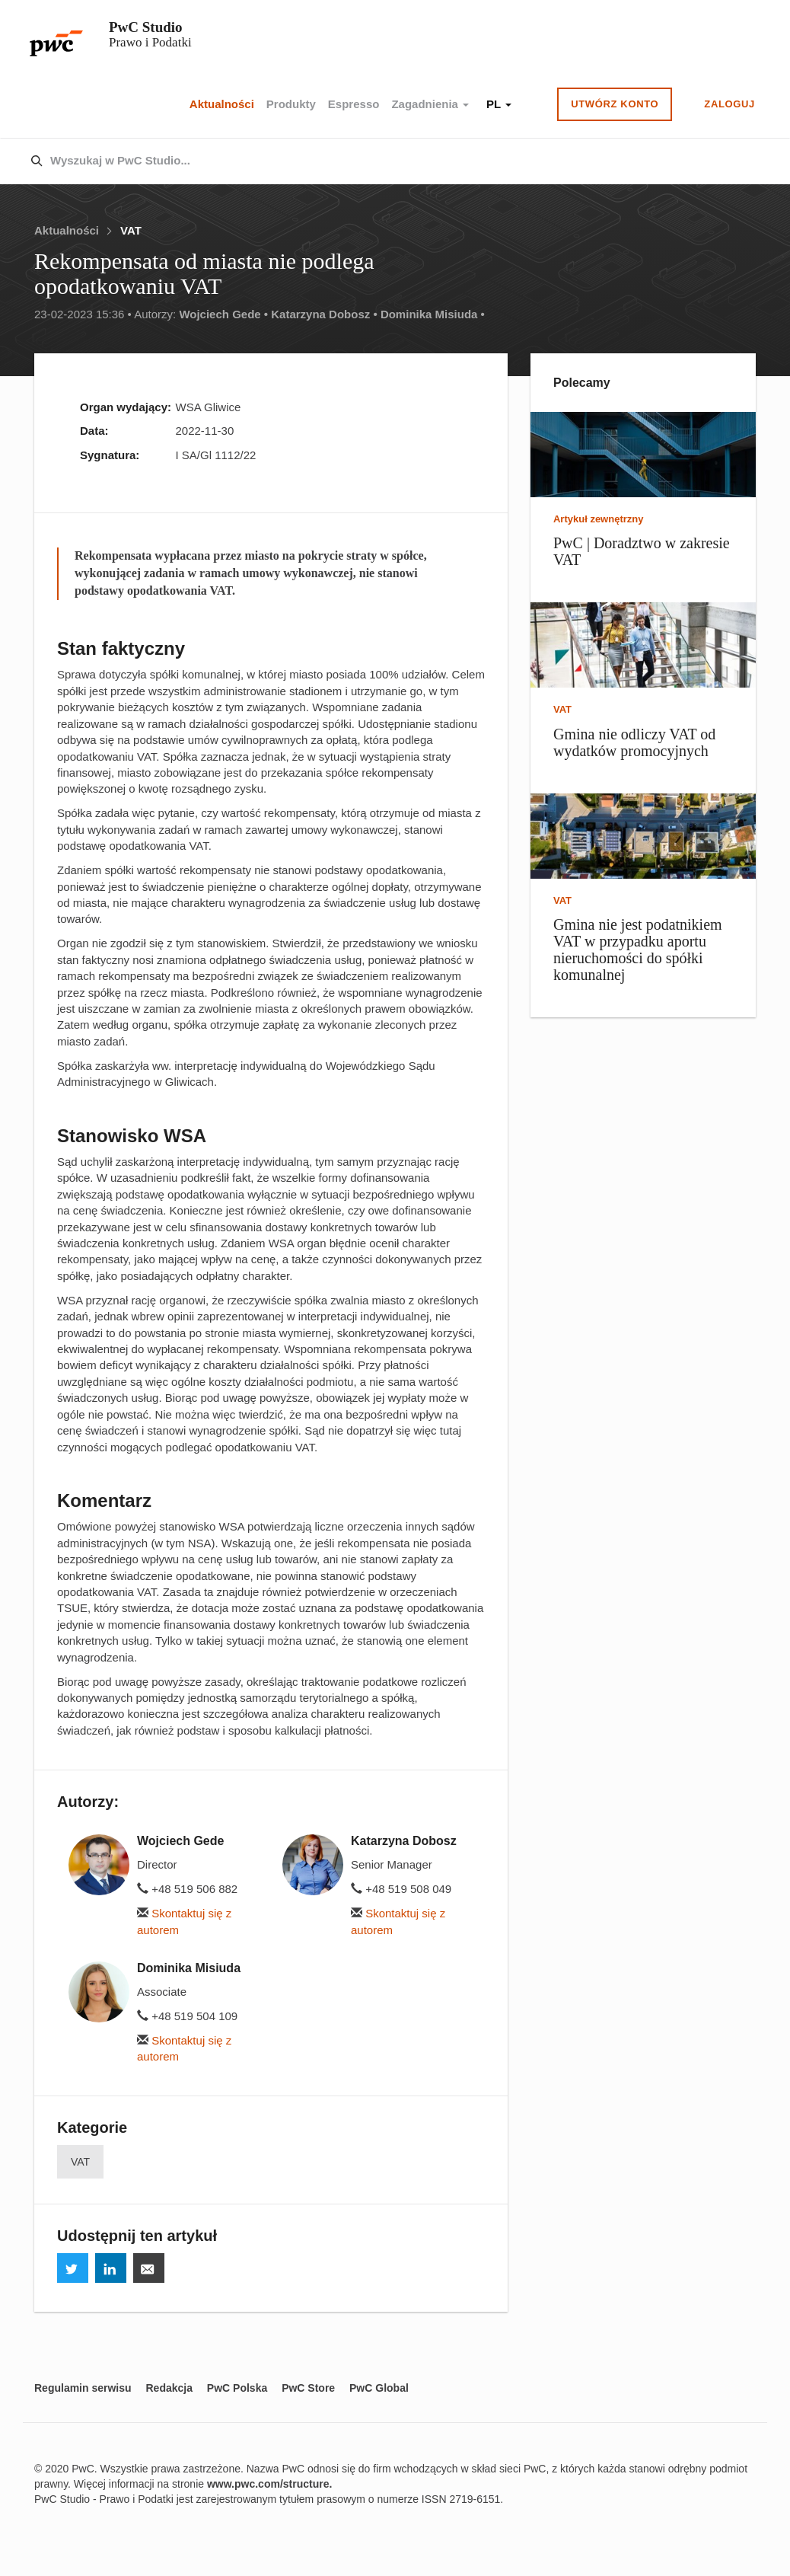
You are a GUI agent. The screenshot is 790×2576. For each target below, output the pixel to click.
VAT (131, 230)
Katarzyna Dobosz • (324, 314)
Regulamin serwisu (83, 2388)
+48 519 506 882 (187, 1888)
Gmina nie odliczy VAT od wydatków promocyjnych (634, 742)
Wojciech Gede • (223, 314)
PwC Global (379, 2388)
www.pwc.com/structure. (269, 2484)
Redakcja (168, 2388)
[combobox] (362, 161)
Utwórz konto (614, 104)
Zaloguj (729, 104)
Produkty (291, 103)
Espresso (354, 103)
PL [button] (498, 103)
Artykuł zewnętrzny (598, 519)
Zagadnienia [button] (430, 103)
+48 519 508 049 (401, 1888)
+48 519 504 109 (187, 2015)
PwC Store (308, 2388)
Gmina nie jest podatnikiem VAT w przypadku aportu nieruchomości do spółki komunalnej (637, 949)
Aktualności (222, 103)
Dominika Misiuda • (433, 314)
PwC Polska (237, 2388)
